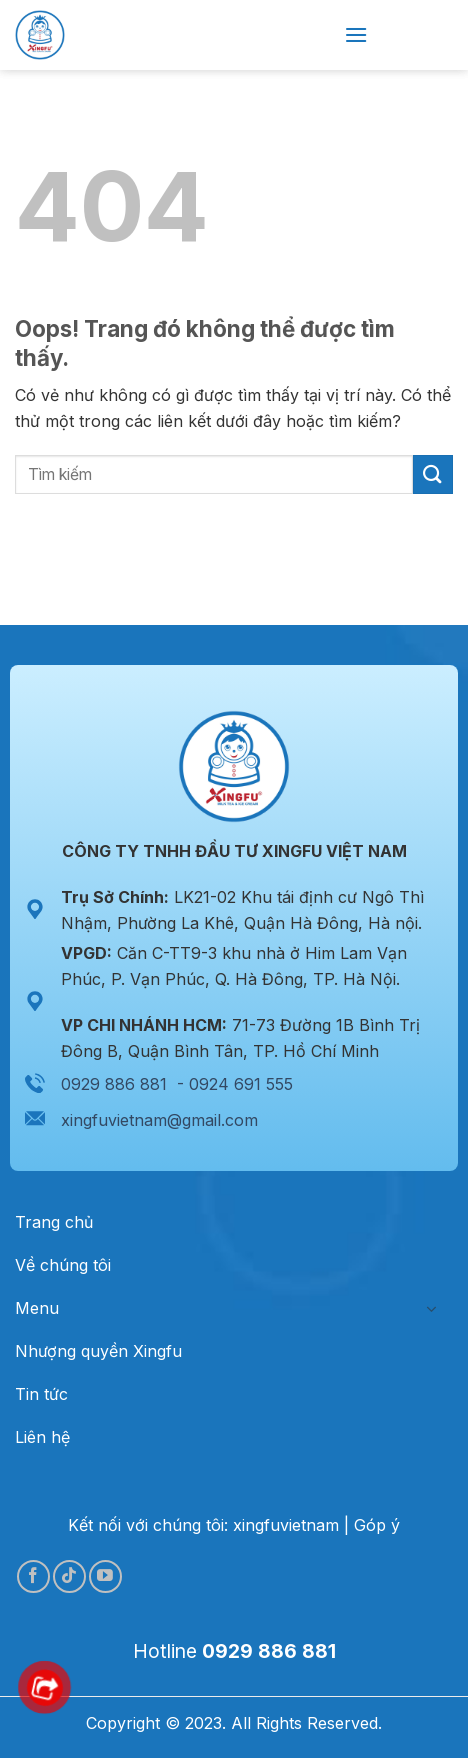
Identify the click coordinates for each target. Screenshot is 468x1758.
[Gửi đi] (433, 474)
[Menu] (356, 34)
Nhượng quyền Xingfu (98, 1351)
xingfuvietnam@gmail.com (159, 1120)
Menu (37, 1308)
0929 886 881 (269, 1651)
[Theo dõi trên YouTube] (105, 1576)
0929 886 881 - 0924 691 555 (177, 1084)
